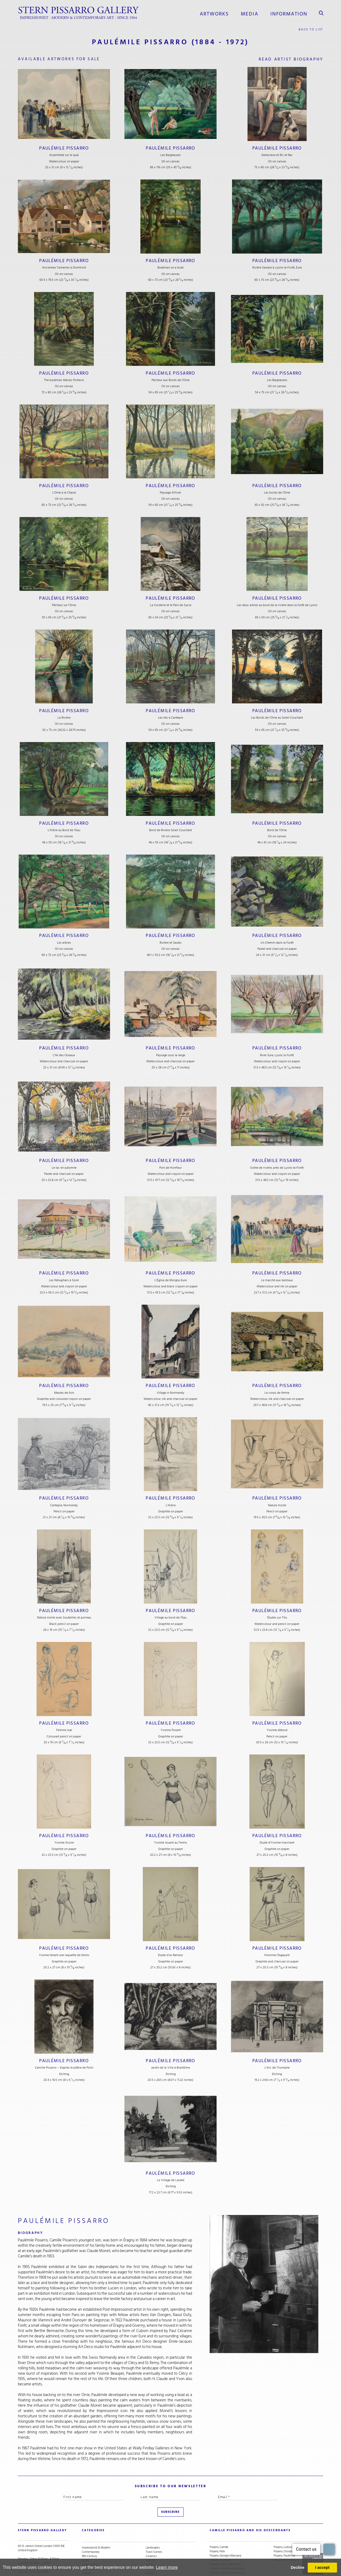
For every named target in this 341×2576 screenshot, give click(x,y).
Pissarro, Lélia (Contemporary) (227, 2547)
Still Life (150, 2534)
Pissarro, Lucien (219, 2555)
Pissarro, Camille (219, 2521)
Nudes (149, 2547)
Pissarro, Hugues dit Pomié (225, 2538)
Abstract (87, 2547)
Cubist (149, 2538)
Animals (150, 2551)
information (290, 13)
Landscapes (153, 2521)
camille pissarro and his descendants (242, 2509)
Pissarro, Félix (217, 2525)
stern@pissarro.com (36, 2551)
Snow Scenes (90, 2551)
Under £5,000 (90, 2538)
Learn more (167, 2567)
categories (91, 2509)
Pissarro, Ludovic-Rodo (287, 2521)
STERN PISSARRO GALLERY (38, 2509)
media (254, 13)
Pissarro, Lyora (218, 2551)
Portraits (151, 2542)
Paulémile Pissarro (64, 147)
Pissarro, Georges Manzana (225, 2529)
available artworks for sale (63, 58)
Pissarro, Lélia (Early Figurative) (227, 2542)
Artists (85, 2534)
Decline (297, 2567)
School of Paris (90, 2542)
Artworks (221, 13)
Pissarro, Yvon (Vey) (285, 2534)
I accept (322, 2567)
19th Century (89, 2529)
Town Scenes (154, 2525)
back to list (311, 28)
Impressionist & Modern (96, 2521)
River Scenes (89, 2555)
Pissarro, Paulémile (284, 2529)
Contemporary (90, 2525)
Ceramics (151, 2529)
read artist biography (289, 58)
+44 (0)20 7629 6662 (34, 2546)
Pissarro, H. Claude (220, 2534)
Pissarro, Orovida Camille (288, 2525)
